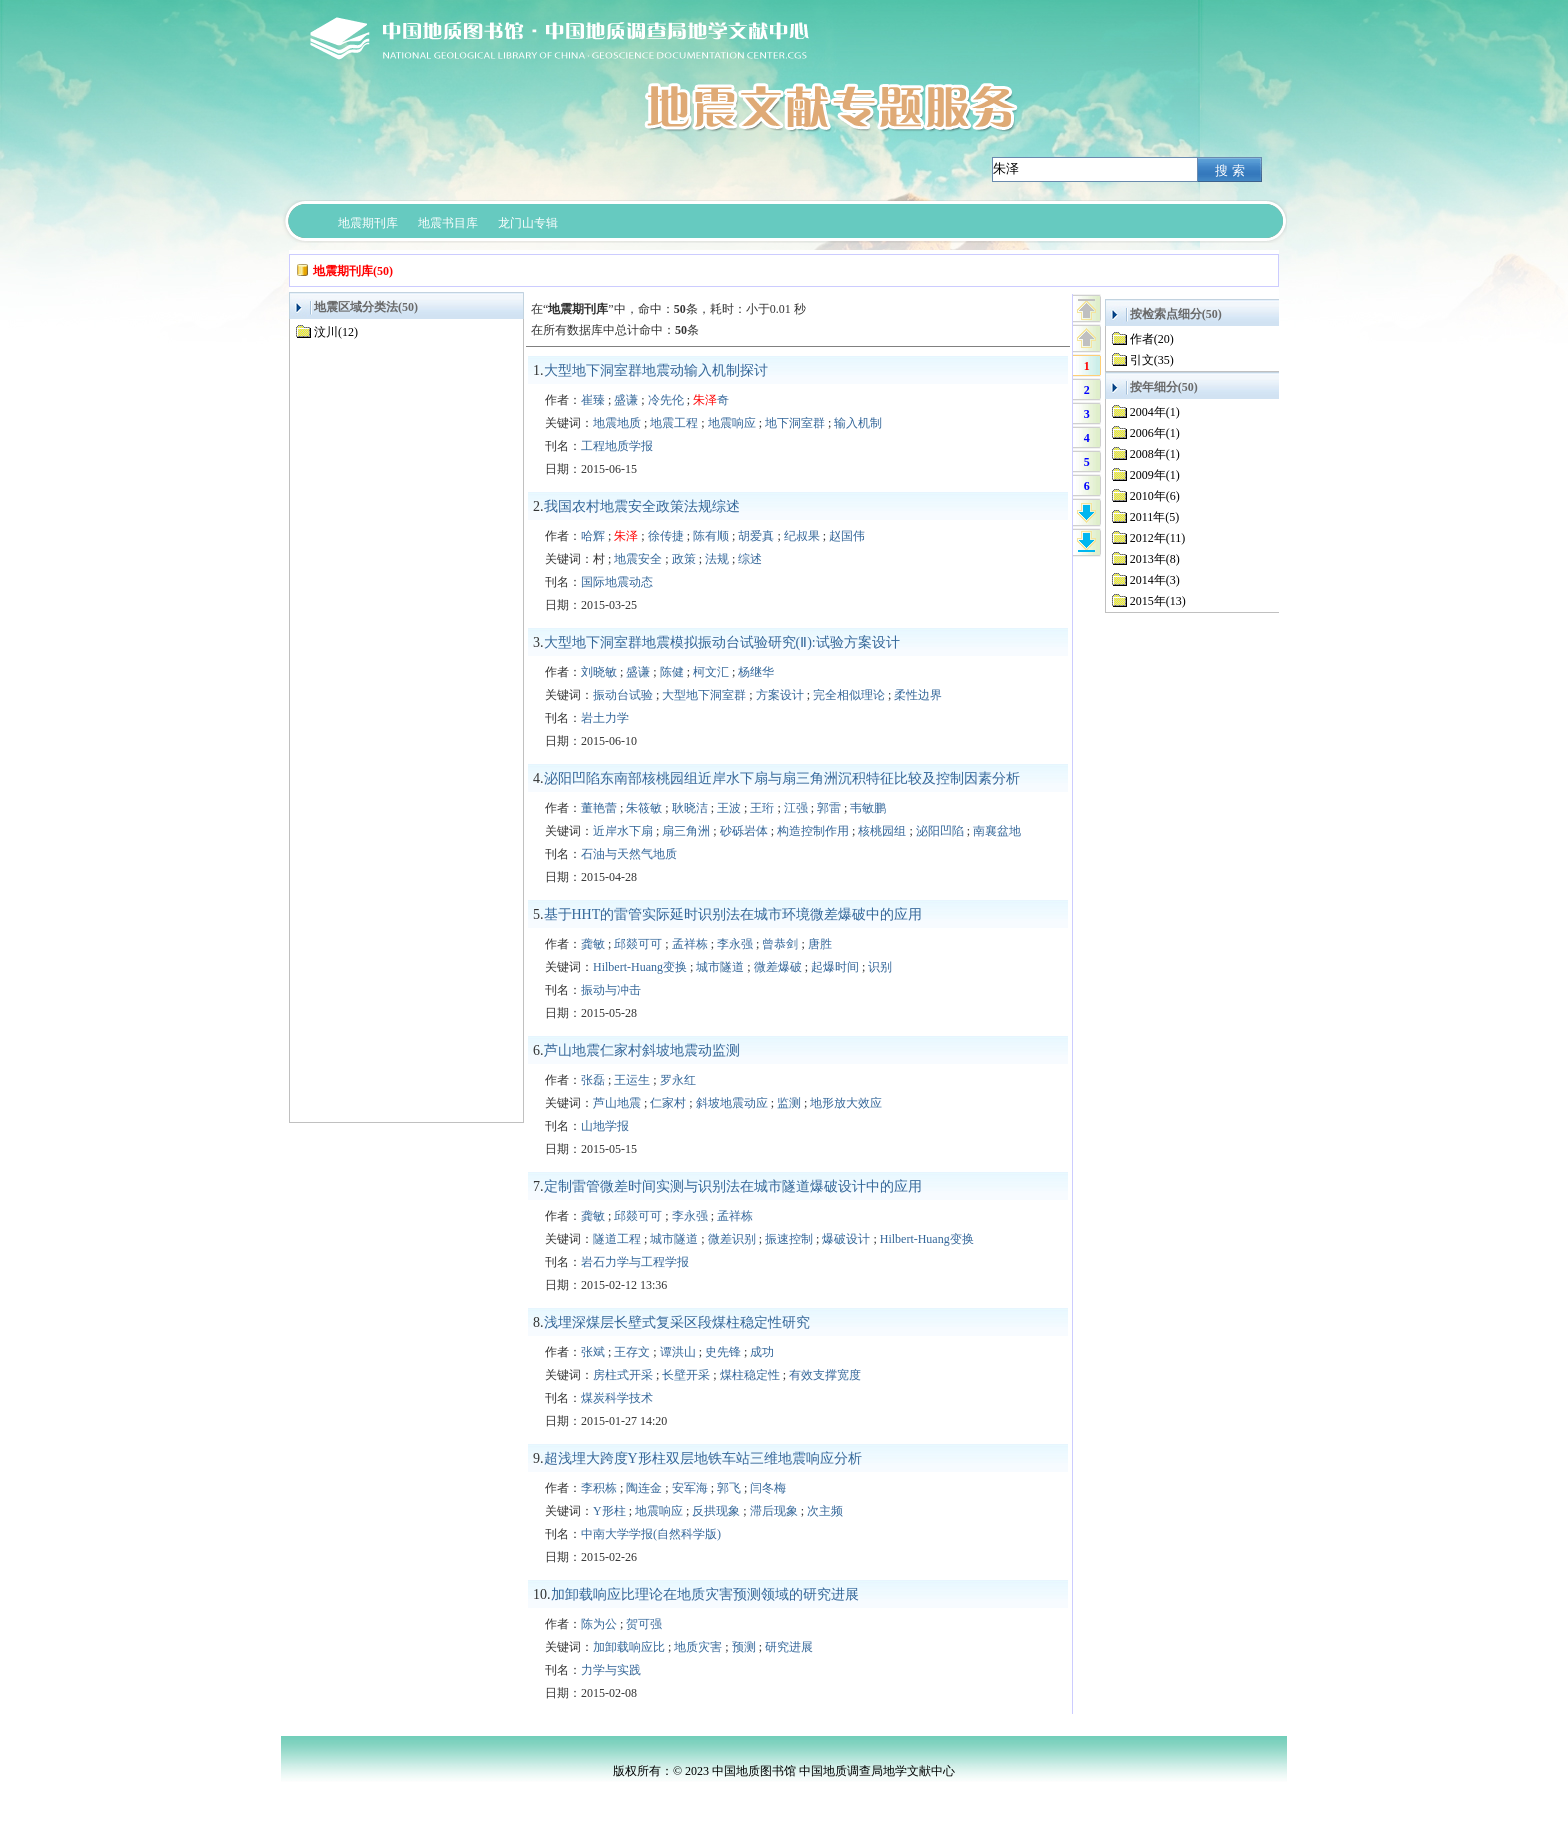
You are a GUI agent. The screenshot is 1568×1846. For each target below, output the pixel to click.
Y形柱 (609, 1511)
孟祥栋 (690, 944)
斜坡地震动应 (732, 1103)
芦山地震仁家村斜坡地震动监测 (642, 1050)
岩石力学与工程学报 (635, 1262)
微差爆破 (778, 967)
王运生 (632, 1080)
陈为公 (599, 1624)
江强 (796, 808)
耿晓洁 (690, 808)
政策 (684, 559)
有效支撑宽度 (825, 1375)
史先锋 (723, 1352)
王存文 (632, 1352)
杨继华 (756, 672)
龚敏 (593, 944)
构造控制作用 (813, 831)
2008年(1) (1155, 454)
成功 (762, 1352)
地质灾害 (698, 1647)
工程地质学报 (617, 446)
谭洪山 (678, 1352)
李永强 (735, 944)
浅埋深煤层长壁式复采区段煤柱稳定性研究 (677, 1322)
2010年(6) (1155, 496)
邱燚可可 (638, 944)
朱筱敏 (644, 808)
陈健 (672, 672)
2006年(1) (1155, 433)
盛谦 (626, 400)
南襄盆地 (997, 831)
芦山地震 (617, 1103)
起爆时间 (835, 967)
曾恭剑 (780, 944)
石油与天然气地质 (629, 854)
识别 (880, 967)
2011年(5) (1155, 517)
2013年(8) (1155, 559)
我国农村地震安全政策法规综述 (642, 506)
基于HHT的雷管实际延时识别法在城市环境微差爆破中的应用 (733, 914)
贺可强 (644, 1624)
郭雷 (829, 808)
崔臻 (593, 400)
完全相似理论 (849, 695)
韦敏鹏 (868, 808)
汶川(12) (336, 332)
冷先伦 (666, 400)
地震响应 (732, 423)
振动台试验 (623, 695)
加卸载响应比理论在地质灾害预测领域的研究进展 (705, 1594)
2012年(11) (1158, 538)
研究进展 (789, 1647)
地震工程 (674, 423)
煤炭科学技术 (617, 1398)
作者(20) (1152, 339)
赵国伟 (847, 536)
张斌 (593, 1352)
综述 (750, 559)
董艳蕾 (599, 808)
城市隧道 (720, 967)
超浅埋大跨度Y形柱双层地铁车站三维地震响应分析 (703, 1458)
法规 (717, 559)
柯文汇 (711, 672)
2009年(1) (1155, 475)
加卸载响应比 (629, 1647)
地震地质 (617, 423)
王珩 (762, 808)
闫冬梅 (768, 1488)
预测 (744, 1647)
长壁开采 (686, 1375)
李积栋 (599, 1488)
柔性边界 (918, 695)
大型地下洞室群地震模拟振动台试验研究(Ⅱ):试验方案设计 (722, 642)
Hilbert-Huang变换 (640, 967)
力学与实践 (611, 1670)
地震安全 (638, 559)
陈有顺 (711, 536)
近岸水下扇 (623, 831)
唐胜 (820, 944)
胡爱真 (756, 536)
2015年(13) (1158, 601)
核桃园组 (882, 831)
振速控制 (789, 1239)
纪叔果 (802, 536)
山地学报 (605, 1126)
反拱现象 (716, 1511)
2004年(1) (1155, 412)
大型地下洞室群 (704, 695)
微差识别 (732, 1239)
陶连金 (644, 1488)
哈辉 (593, 536)
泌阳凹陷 (940, 831)
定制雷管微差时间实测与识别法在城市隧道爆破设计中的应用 (733, 1186)
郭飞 (729, 1488)
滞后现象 (774, 1511)
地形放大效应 (846, 1103)
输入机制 (858, 423)
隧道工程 (617, 1239)
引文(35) (1152, 360)
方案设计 (780, 695)
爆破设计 (846, 1239)
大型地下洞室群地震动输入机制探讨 (656, 370)
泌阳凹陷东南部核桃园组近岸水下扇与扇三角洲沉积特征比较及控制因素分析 (782, 778)
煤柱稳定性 (750, 1375)
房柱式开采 (623, 1375)
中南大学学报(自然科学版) (651, 1534)
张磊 (593, 1080)
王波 (729, 808)
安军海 (690, 1488)
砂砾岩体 (744, 831)
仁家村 (668, 1103)
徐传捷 (666, 536)
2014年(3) (1155, 580)
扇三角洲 (686, 831)
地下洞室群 (795, 423)
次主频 (825, 1511)
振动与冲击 (611, 990)
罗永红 (678, 1080)
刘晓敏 (599, 672)
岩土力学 (605, 718)
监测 (789, 1103)
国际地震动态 (617, 582)
